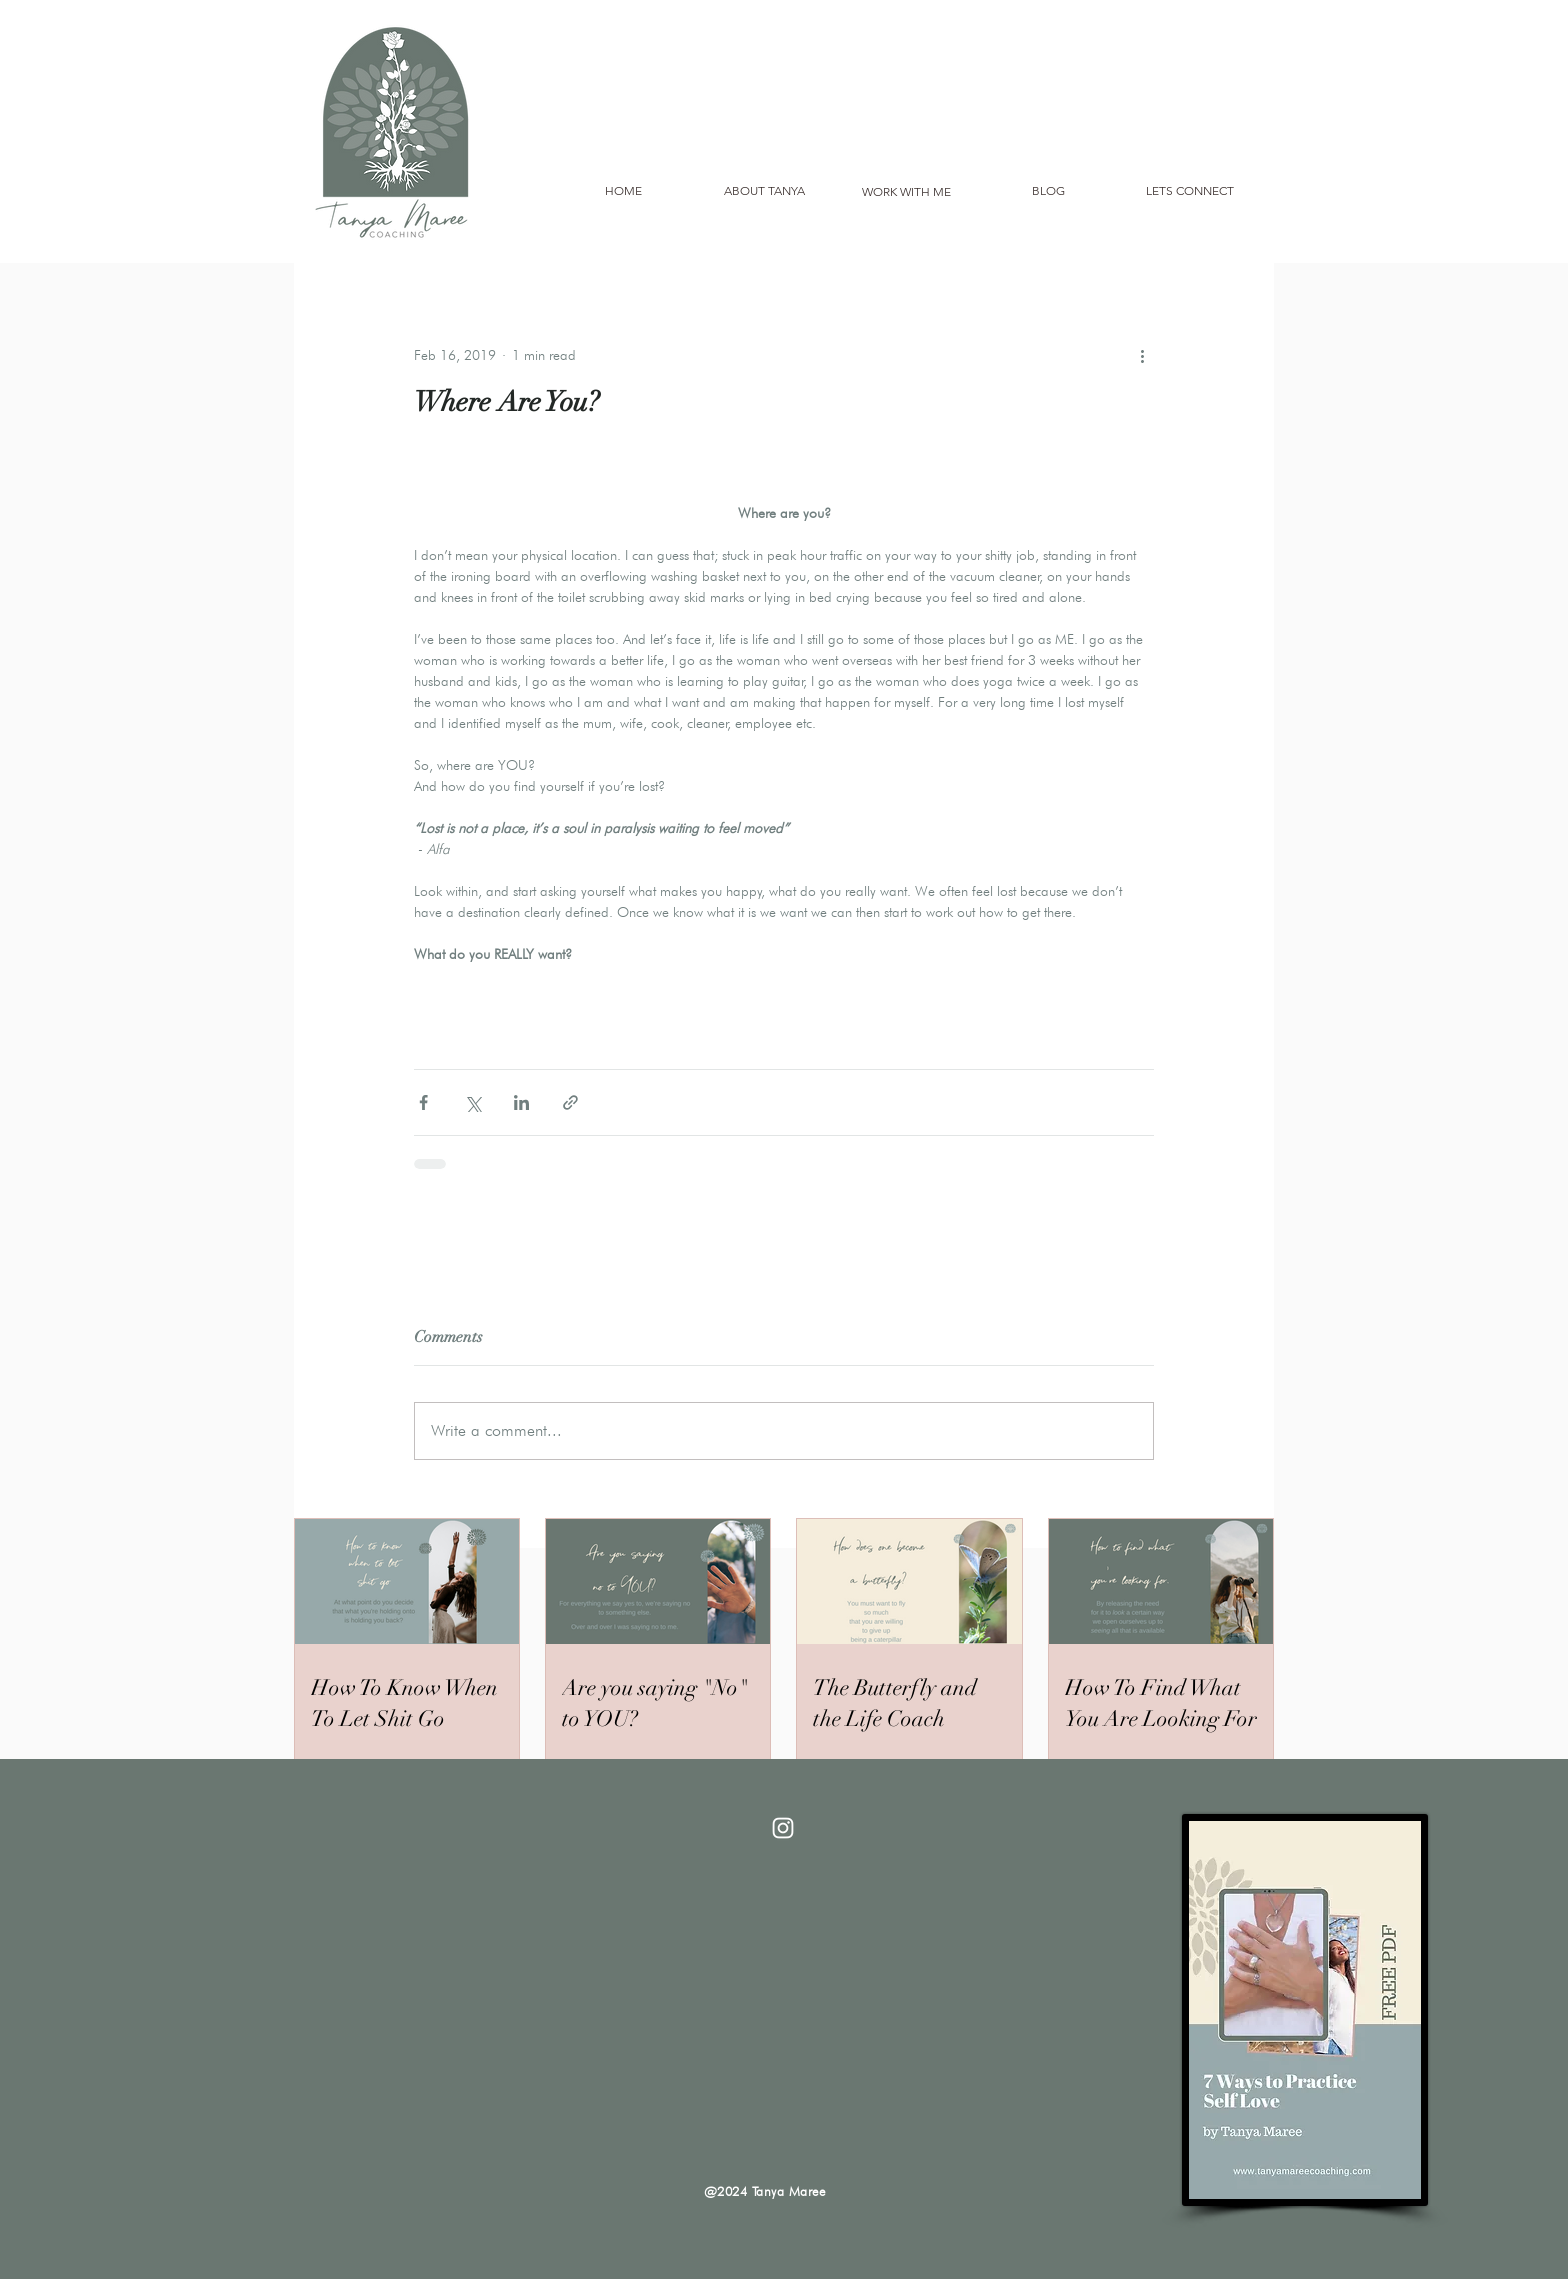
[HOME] (623, 191)
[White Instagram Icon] (783, 1828)
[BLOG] (1048, 191)
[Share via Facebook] (423, 1102)
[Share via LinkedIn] (521, 1102)
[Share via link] (570, 1102)
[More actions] (1142, 355)
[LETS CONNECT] (1190, 191)
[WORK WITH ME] (906, 192)
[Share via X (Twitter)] (472, 1102)
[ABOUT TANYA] (764, 191)
